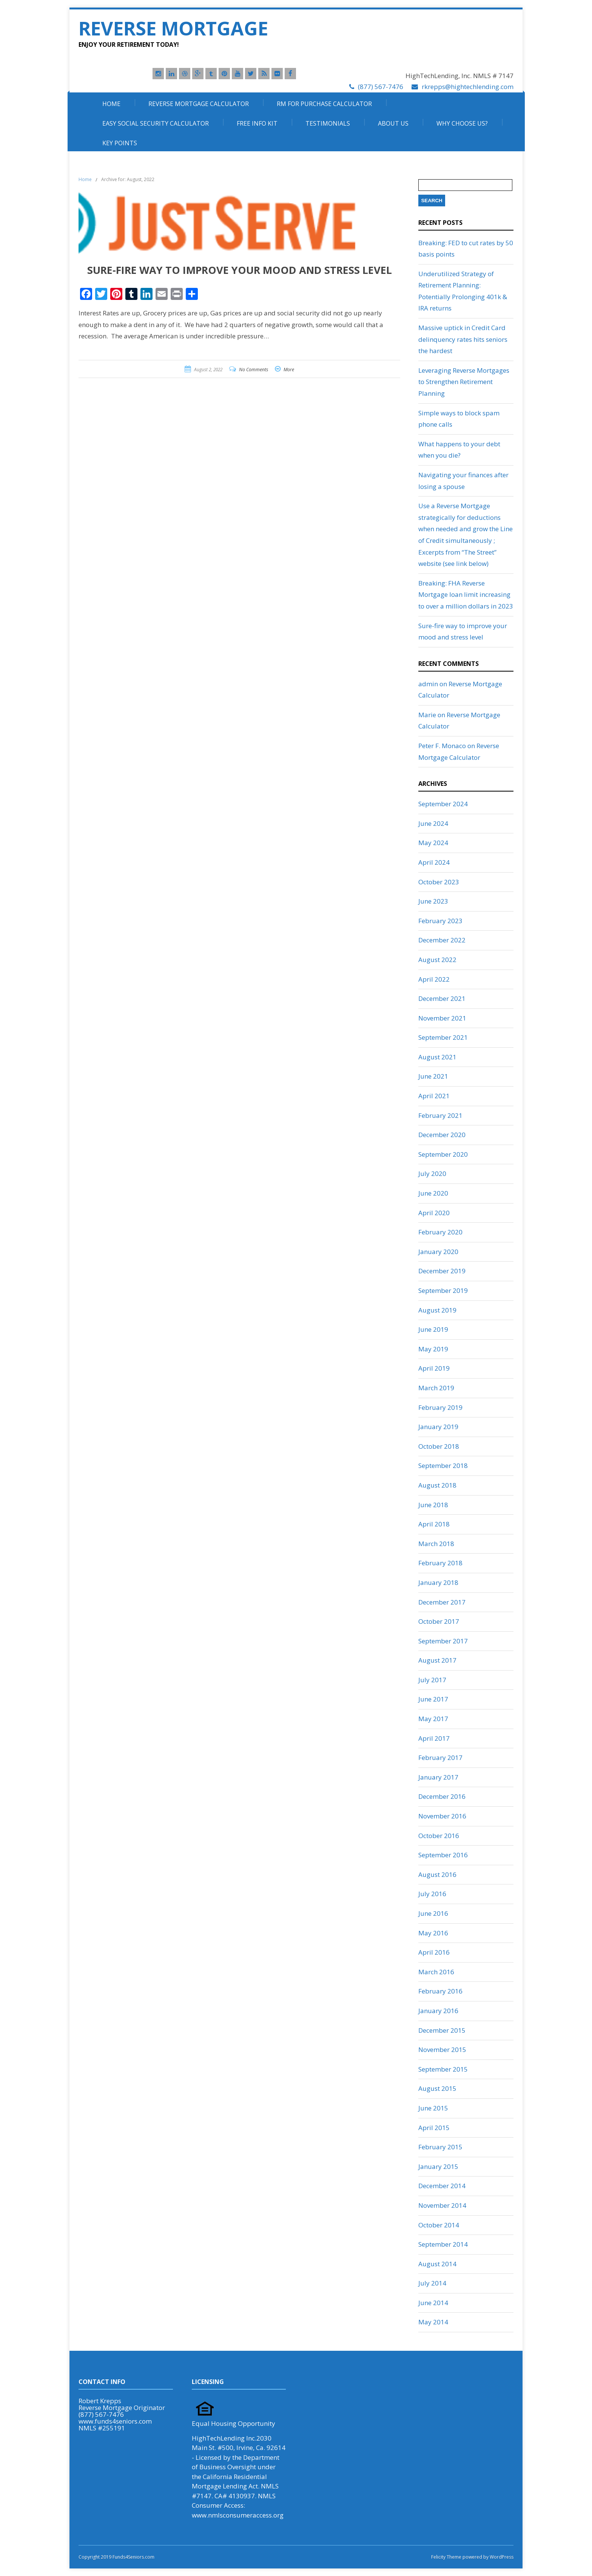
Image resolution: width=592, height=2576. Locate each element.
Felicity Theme (446, 2557)
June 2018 (433, 1504)
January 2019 (438, 1426)
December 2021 (442, 998)
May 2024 (433, 842)
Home (111, 104)
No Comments (253, 369)
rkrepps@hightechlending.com (467, 86)
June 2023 (433, 901)
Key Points (119, 143)
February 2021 (440, 1115)
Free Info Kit (257, 123)
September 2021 (443, 1037)
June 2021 (433, 1076)
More (289, 369)
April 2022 (434, 979)
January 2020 (438, 1251)
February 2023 (440, 920)
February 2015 (440, 2147)
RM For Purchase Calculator (324, 104)
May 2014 (433, 2322)
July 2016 (432, 1893)
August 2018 (437, 1485)
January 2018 (438, 1582)
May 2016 (433, 1933)
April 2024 (434, 862)
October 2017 (438, 1621)
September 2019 (443, 1290)
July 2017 (432, 1679)
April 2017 (434, 1738)
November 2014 (442, 2205)
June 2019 (433, 1329)
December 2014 (442, 2185)
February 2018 (440, 1563)
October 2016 (438, 1835)
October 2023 (438, 882)
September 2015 (443, 2069)
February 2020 (440, 1232)
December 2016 (442, 1796)
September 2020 (443, 1154)
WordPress (501, 2557)
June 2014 (433, 2302)
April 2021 (434, 1095)
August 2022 (437, 959)
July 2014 (432, 2283)
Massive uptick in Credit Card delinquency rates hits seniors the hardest (462, 339)
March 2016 (436, 1971)
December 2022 (442, 940)
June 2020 (433, 1193)
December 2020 (442, 1134)
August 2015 (437, 2088)
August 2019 (437, 1310)
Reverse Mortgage (173, 28)
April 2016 (434, 1952)
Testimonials (327, 123)
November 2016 (442, 1816)
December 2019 (442, 1270)
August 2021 (437, 1057)
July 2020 (432, 1173)
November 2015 (442, 2049)
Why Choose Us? (462, 123)
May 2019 (433, 1349)
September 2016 (443, 1855)
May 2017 (433, 1718)
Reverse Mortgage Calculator (198, 104)
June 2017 (433, 1699)
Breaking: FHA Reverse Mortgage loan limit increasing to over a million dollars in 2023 (465, 594)
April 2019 (434, 1368)
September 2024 (443, 803)
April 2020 (434, 1212)
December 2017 (442, 1602)
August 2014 (437, 2263)
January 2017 (438, 1777)
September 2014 (443, 2244)
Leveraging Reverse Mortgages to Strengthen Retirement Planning (463, 382)
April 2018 (434, 1524)
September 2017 (443, 1641)
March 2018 (436, 1543)
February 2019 (440, 1407)
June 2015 (433, 2108)
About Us (393, 123)
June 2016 (433, 1913)
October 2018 (438, 1446)
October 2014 (438, 2225)
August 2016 (437, 1874)
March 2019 (436, 1387)
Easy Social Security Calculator (155, 123)
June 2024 (433, 823)
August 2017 (437, 1660)
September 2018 (443, 1465)
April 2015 (434, 2127)
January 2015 (438, 2166)
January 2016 (438, 2010)
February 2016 (440, 1991)
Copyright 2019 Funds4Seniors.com (117, 2557)
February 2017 (440, 1757)
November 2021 (442, 1018)
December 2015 (442, 2030)
